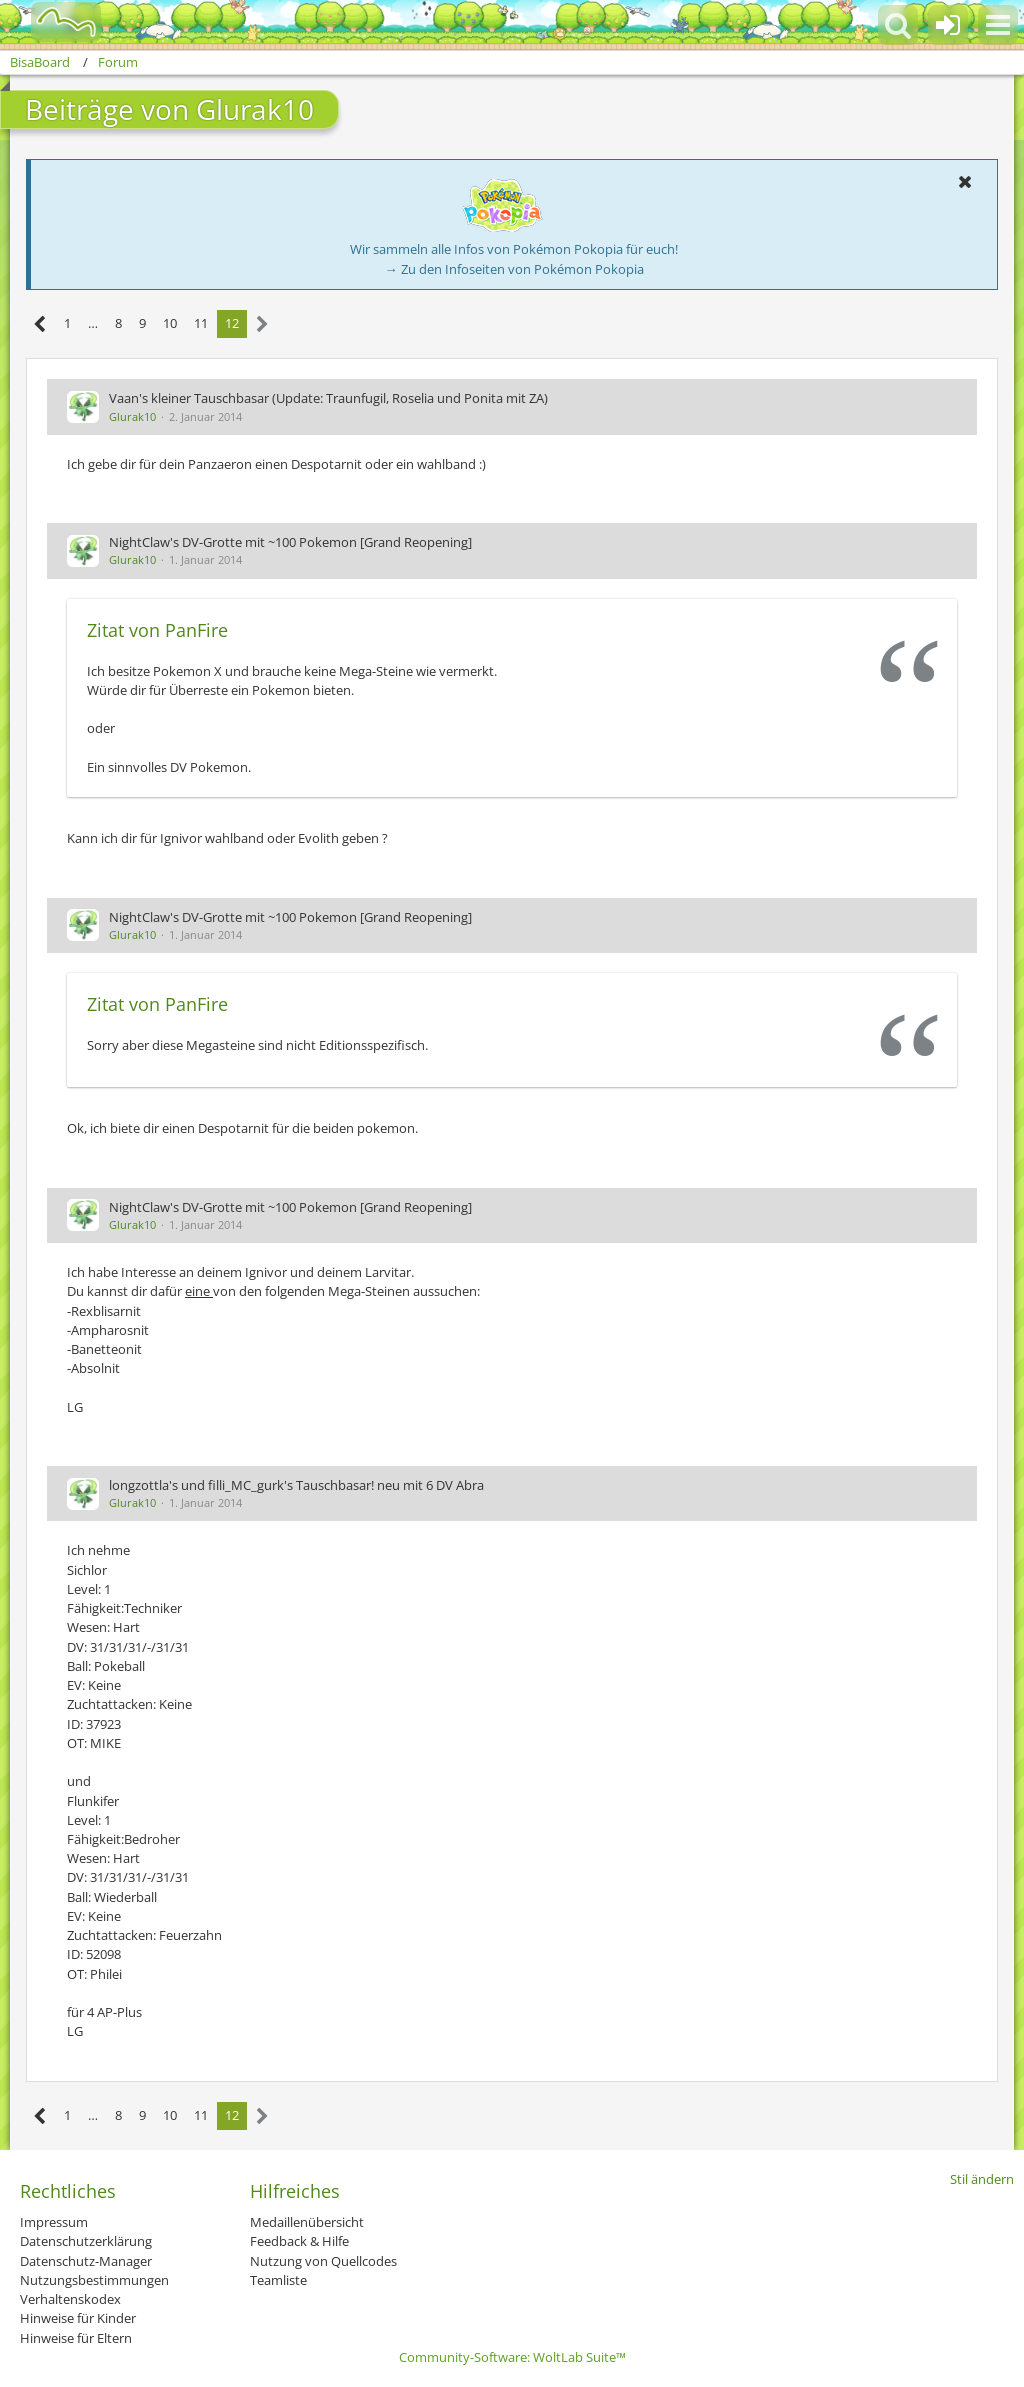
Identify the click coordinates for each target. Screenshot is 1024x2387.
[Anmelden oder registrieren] (948, 25)
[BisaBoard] (53, 22)
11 (201, 323)
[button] (998, 25)
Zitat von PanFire (157, 630)
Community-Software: (512, 2357)
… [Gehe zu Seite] (93, 323)
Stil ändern (982, 2179)
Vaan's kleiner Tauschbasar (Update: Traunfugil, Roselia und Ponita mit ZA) (328, 398)
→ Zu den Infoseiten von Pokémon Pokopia (514, 269)
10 (170, 323)
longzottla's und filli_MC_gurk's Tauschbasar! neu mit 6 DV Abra (296, 1485)
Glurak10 (132, 416)
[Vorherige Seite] (40, 324)
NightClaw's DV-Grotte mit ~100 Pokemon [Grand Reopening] (290, 542)
